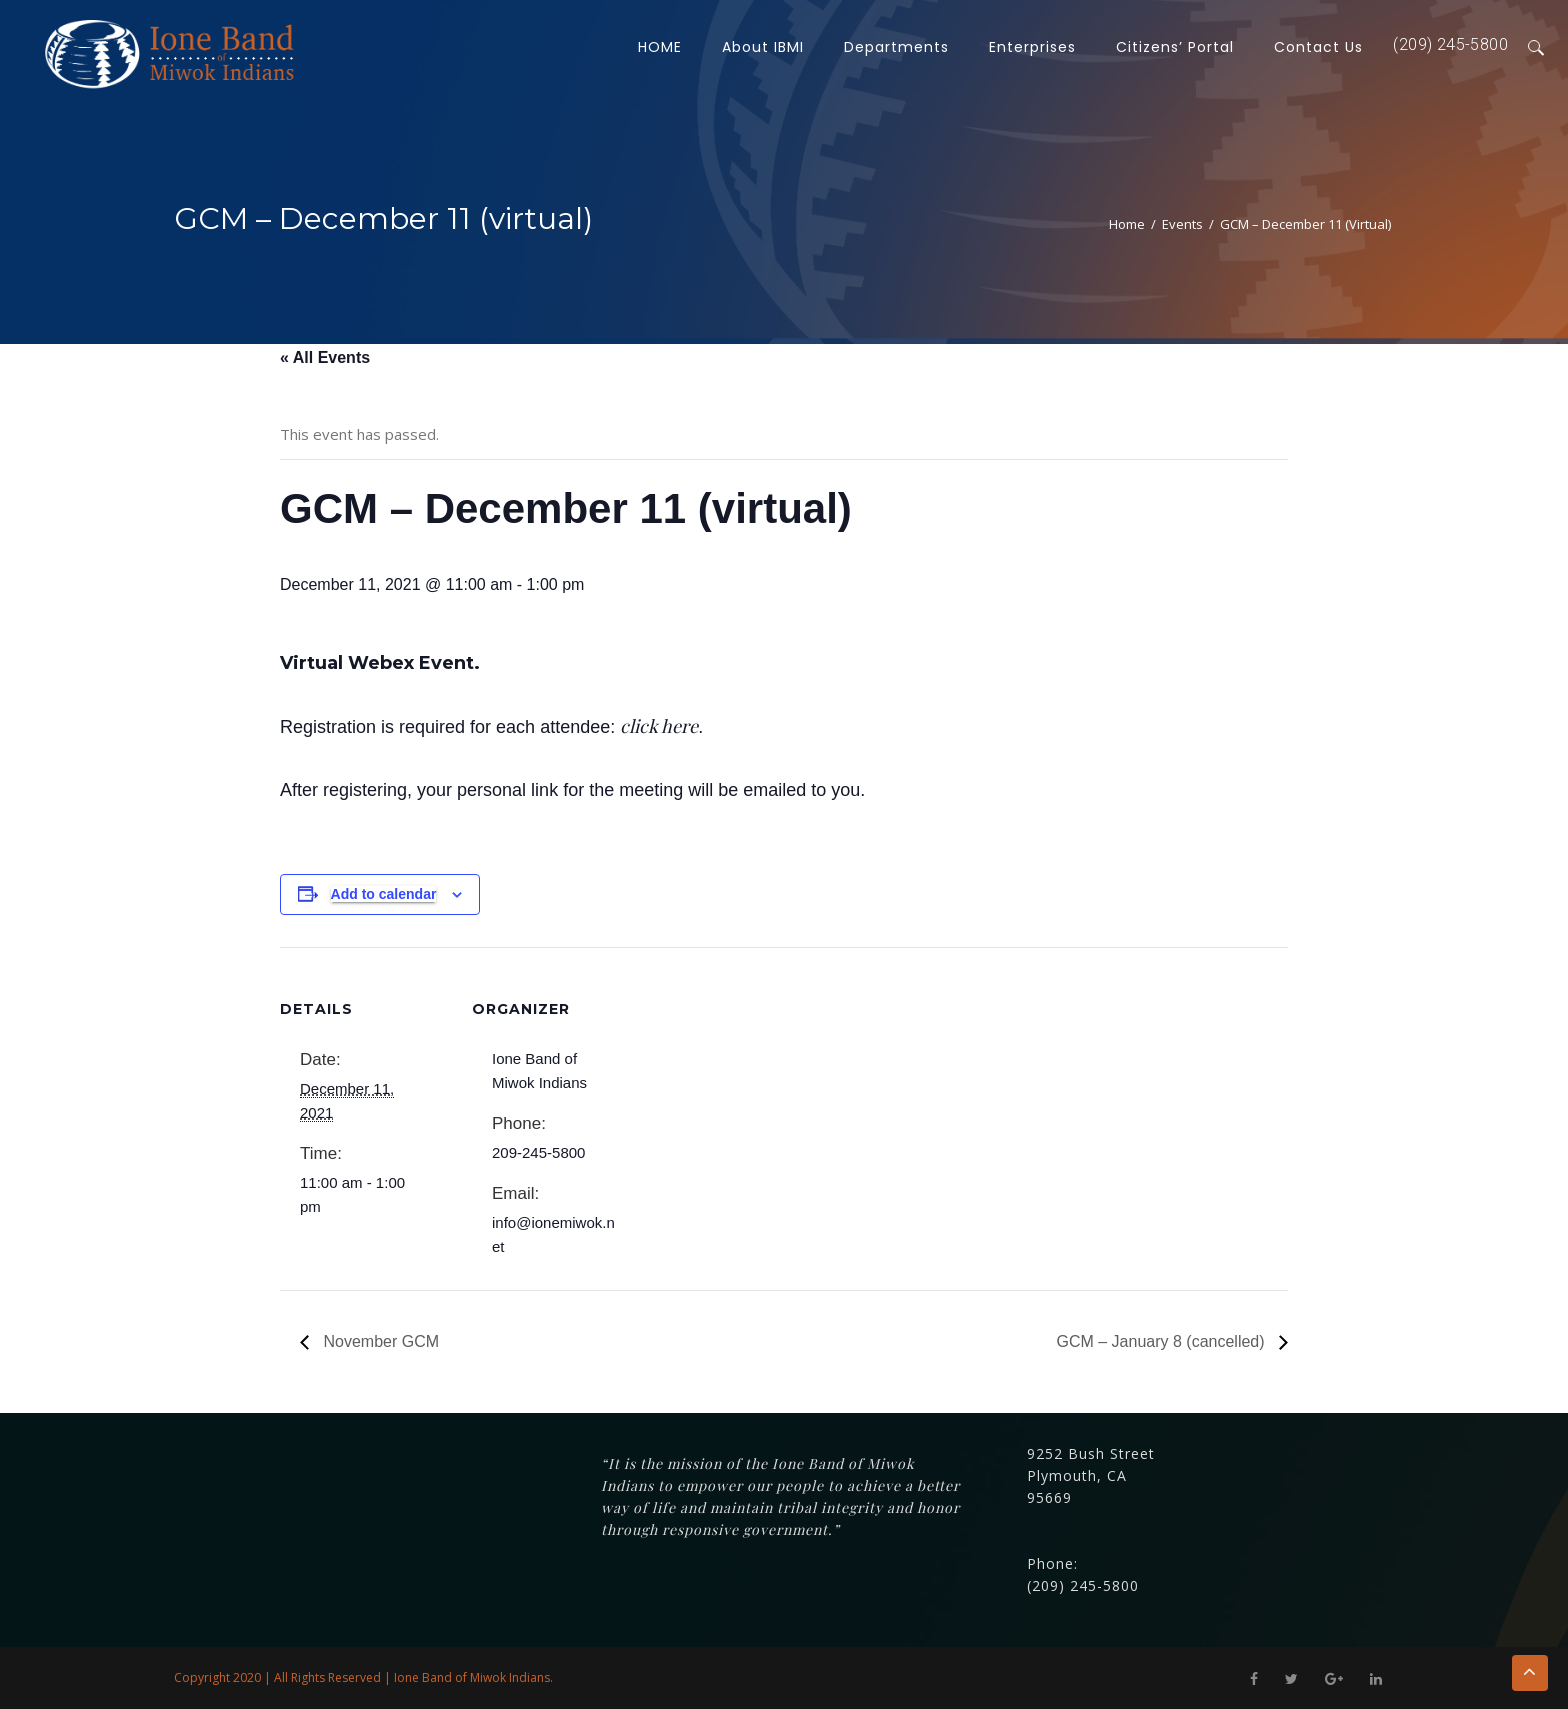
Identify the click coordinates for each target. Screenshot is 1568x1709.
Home (1127, 224)
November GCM (379, 1341)
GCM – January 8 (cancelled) (1162, 1341)
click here (659, 726)
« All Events (325, 357)
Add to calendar (384, 894)
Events (1182, 224)
